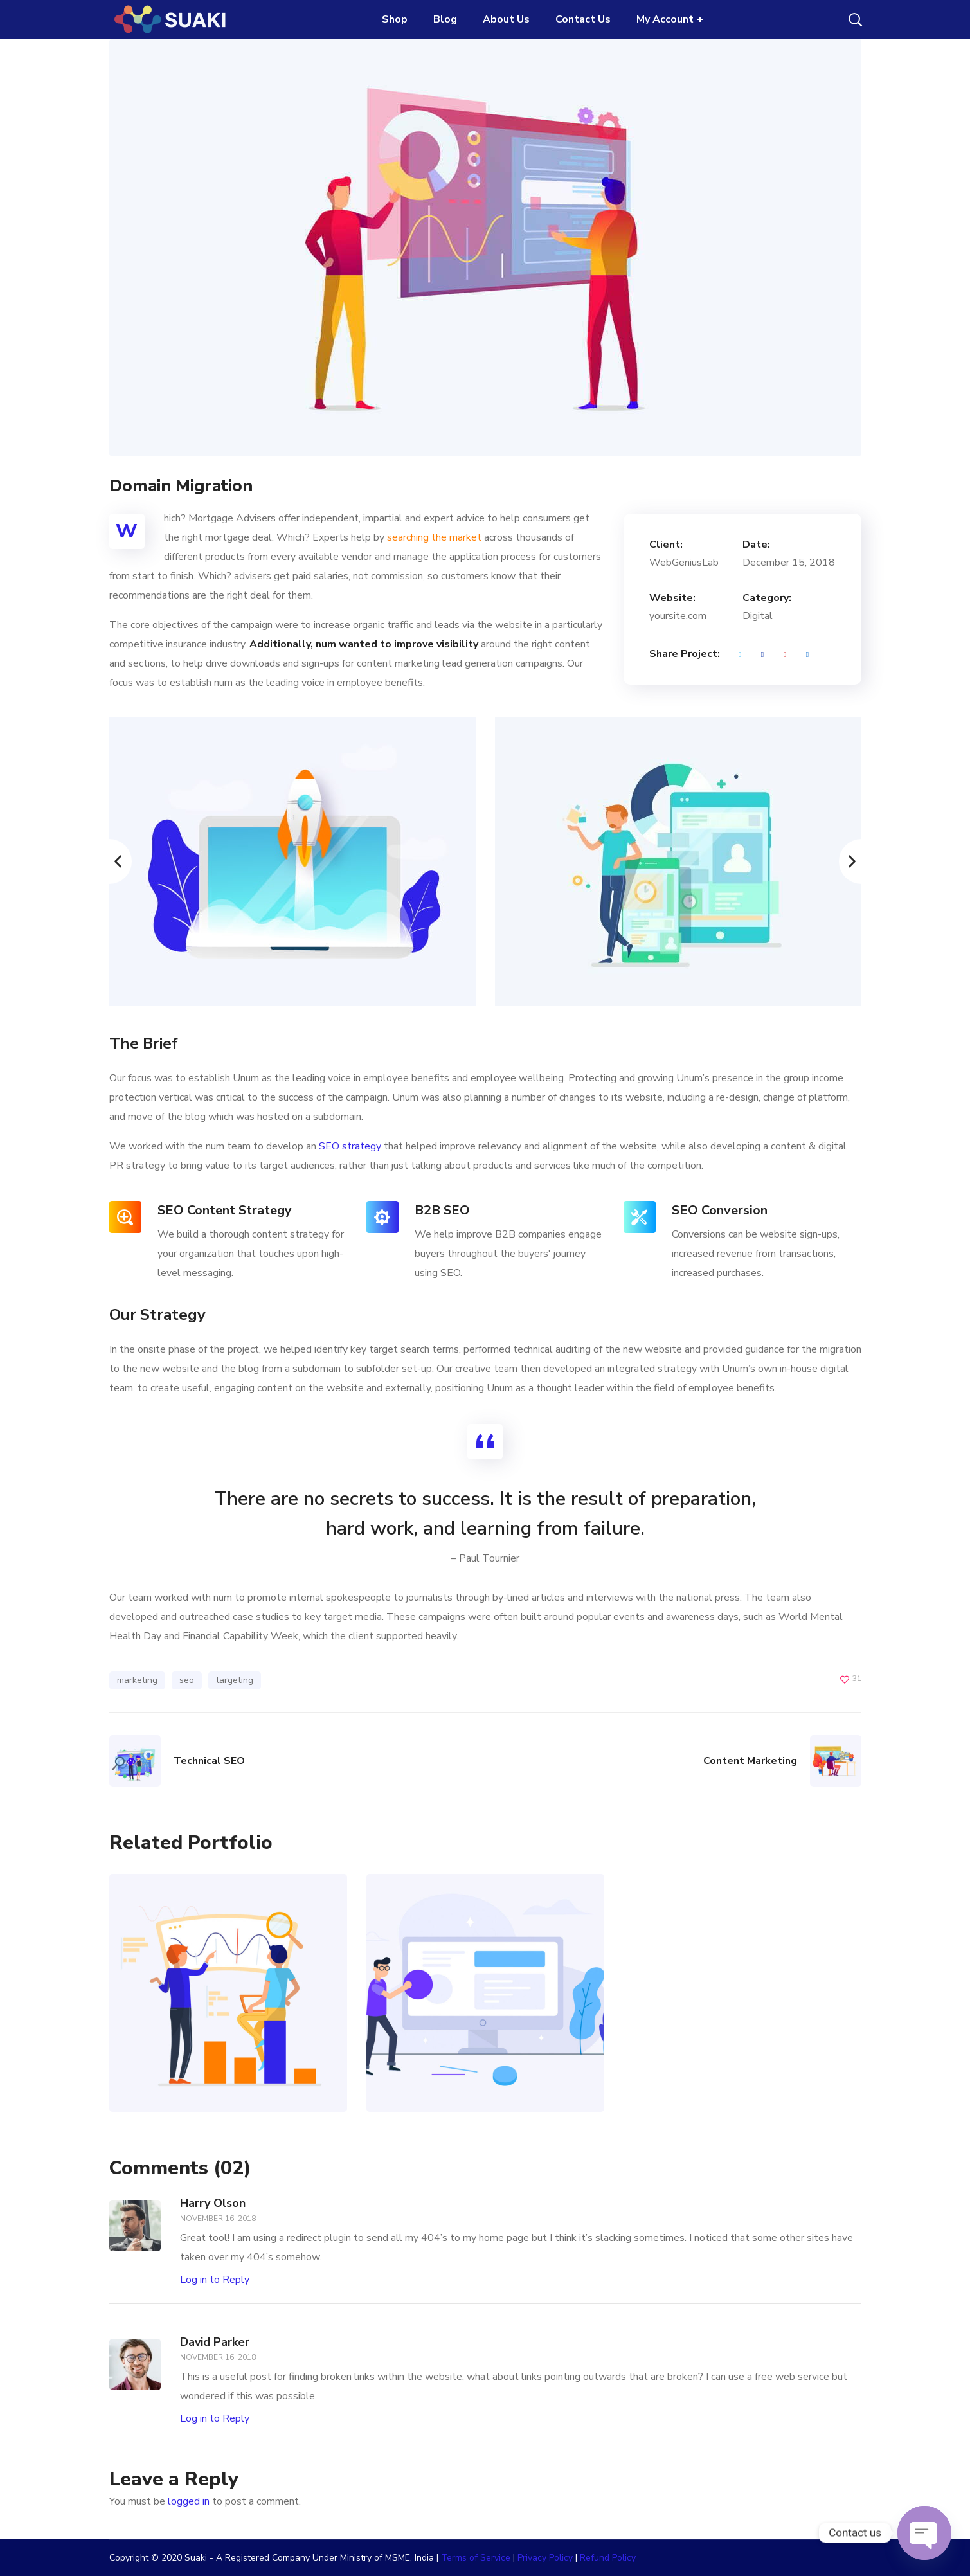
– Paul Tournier (485, 1558)
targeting (234, 1680)
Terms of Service (475, 2558)
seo (186, 1680)
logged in (189, 2501)
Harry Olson (213, 2203)
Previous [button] (109, 861)
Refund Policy (608, 2558)
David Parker (214, 2342)
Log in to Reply (214, 2280)
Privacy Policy (545, 2558)
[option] (292, 861)
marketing (137, 1680)
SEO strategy (350, 1146)
